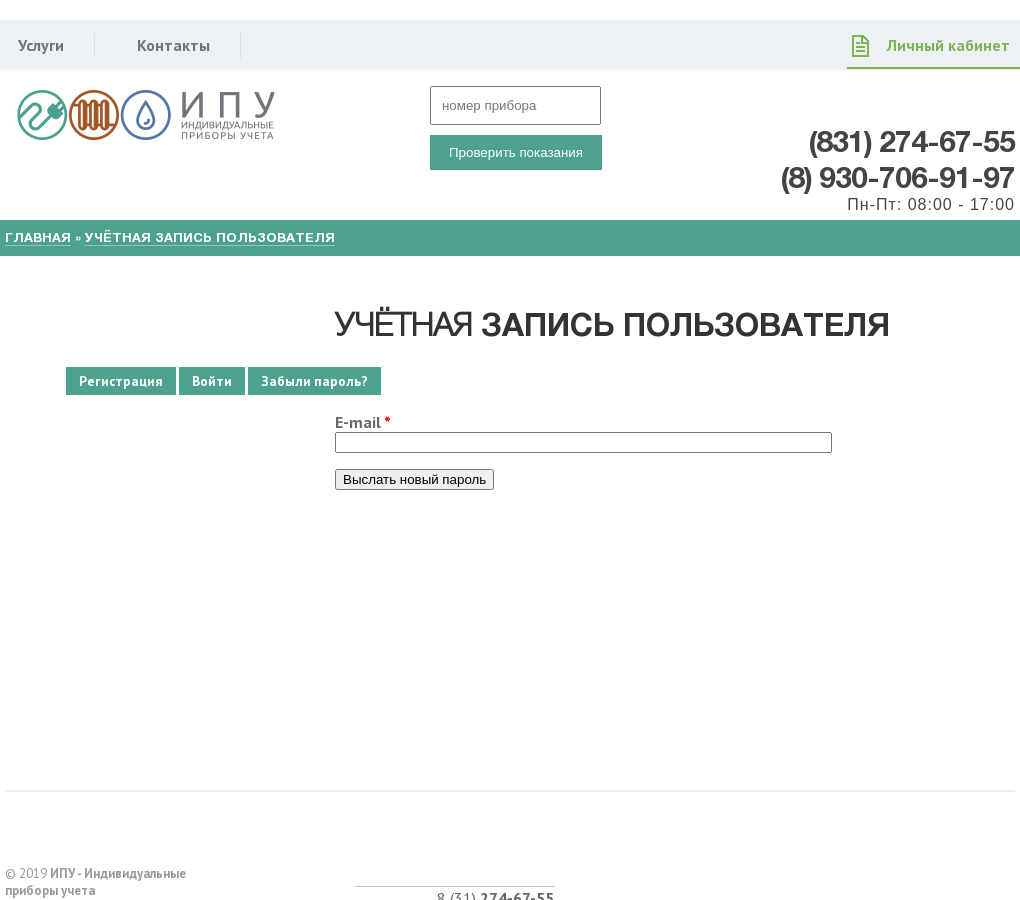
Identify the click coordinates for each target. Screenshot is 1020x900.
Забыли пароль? (321, 381)
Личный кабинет (948, 45)
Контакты (173, 45)
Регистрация (121, 381)
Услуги (41, 45)
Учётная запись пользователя (210, 237)
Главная (38, 237)
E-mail (363, 422)
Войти (212, 381)
